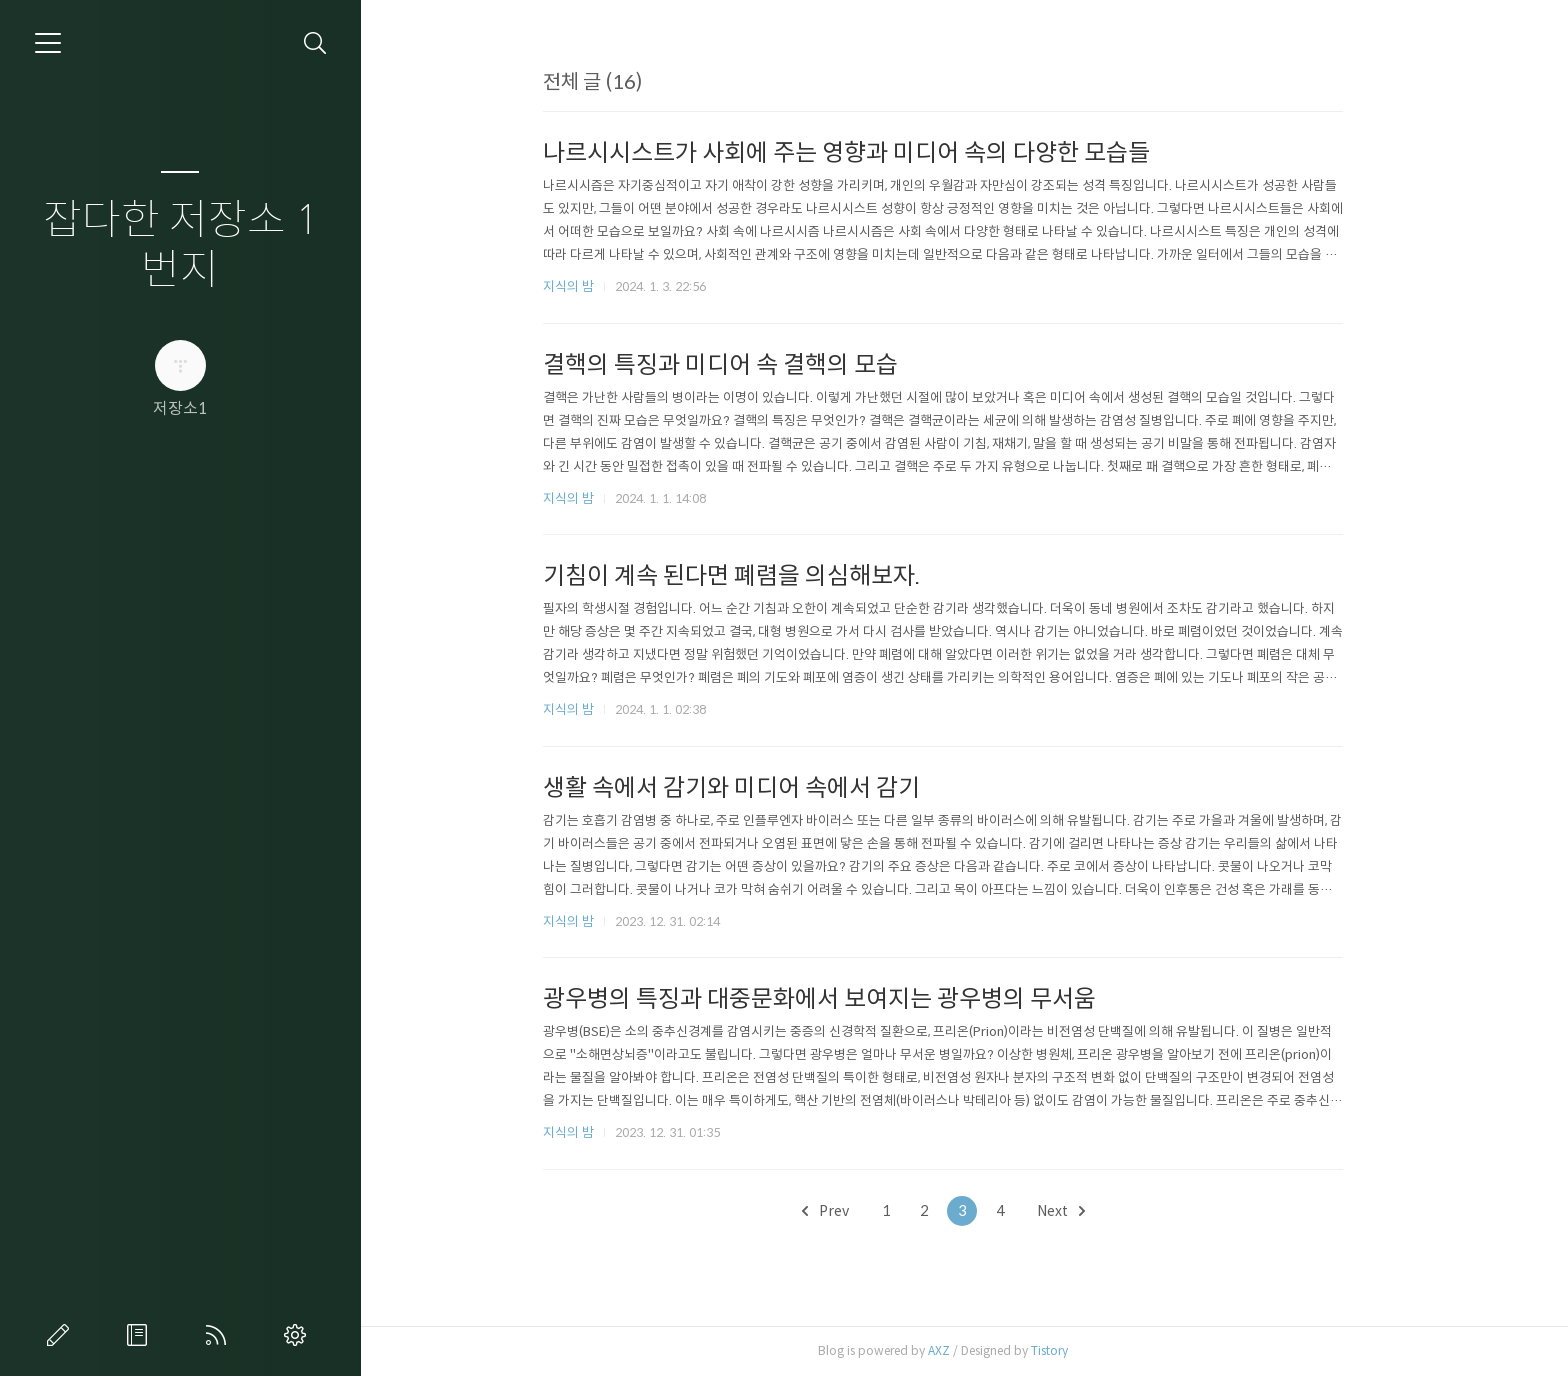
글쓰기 (62, 1335)
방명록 (141, 1335)
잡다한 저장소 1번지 (180, 245)
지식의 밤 (589, 286)
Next (1082, 1211)
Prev (846, 1211)
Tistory (1070, 1350)
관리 (299, 1335)
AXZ (960, 1350)
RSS (220, 1335)
